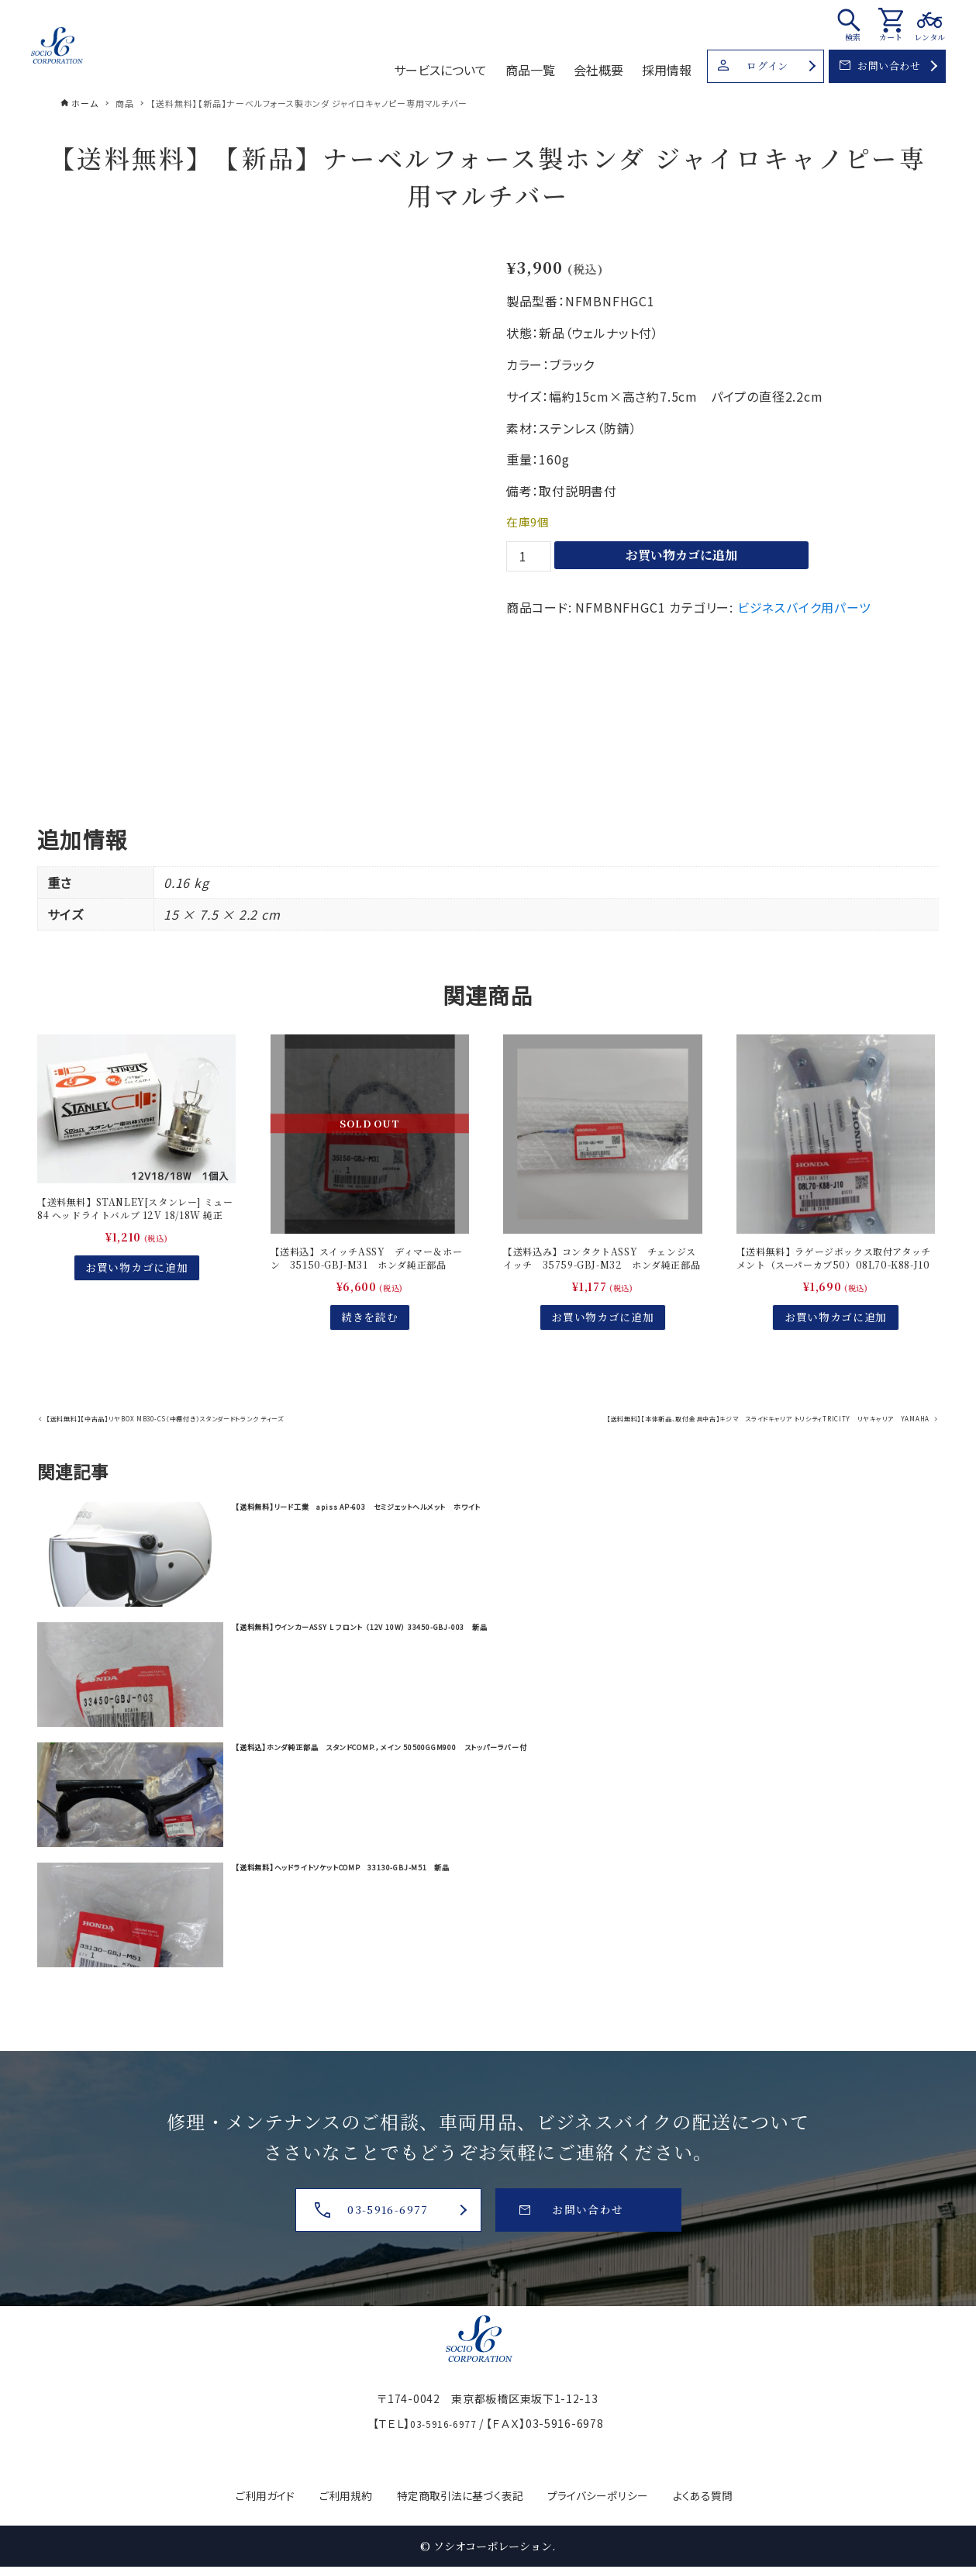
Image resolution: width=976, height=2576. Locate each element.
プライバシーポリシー (613, 2495)
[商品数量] (528, 556)
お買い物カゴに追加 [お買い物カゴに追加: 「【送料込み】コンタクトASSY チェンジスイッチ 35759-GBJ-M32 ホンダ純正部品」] (602, 1341)
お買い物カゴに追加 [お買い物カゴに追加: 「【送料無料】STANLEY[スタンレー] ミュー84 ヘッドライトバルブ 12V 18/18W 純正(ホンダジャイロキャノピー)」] (136, 1292)
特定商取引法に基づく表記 (457, 2495)
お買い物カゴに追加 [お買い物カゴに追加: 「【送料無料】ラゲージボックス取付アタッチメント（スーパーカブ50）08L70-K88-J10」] (836, 1341)
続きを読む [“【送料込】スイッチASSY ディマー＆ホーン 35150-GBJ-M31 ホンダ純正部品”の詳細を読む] (369, 1341)
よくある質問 (730, 2495)
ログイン (753, 65)
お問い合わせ (880, 65)
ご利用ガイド (239, 2495)
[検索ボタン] (852, 24)
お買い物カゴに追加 (681, 555)
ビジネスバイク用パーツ (804, 607)
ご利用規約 (329, 2495)
